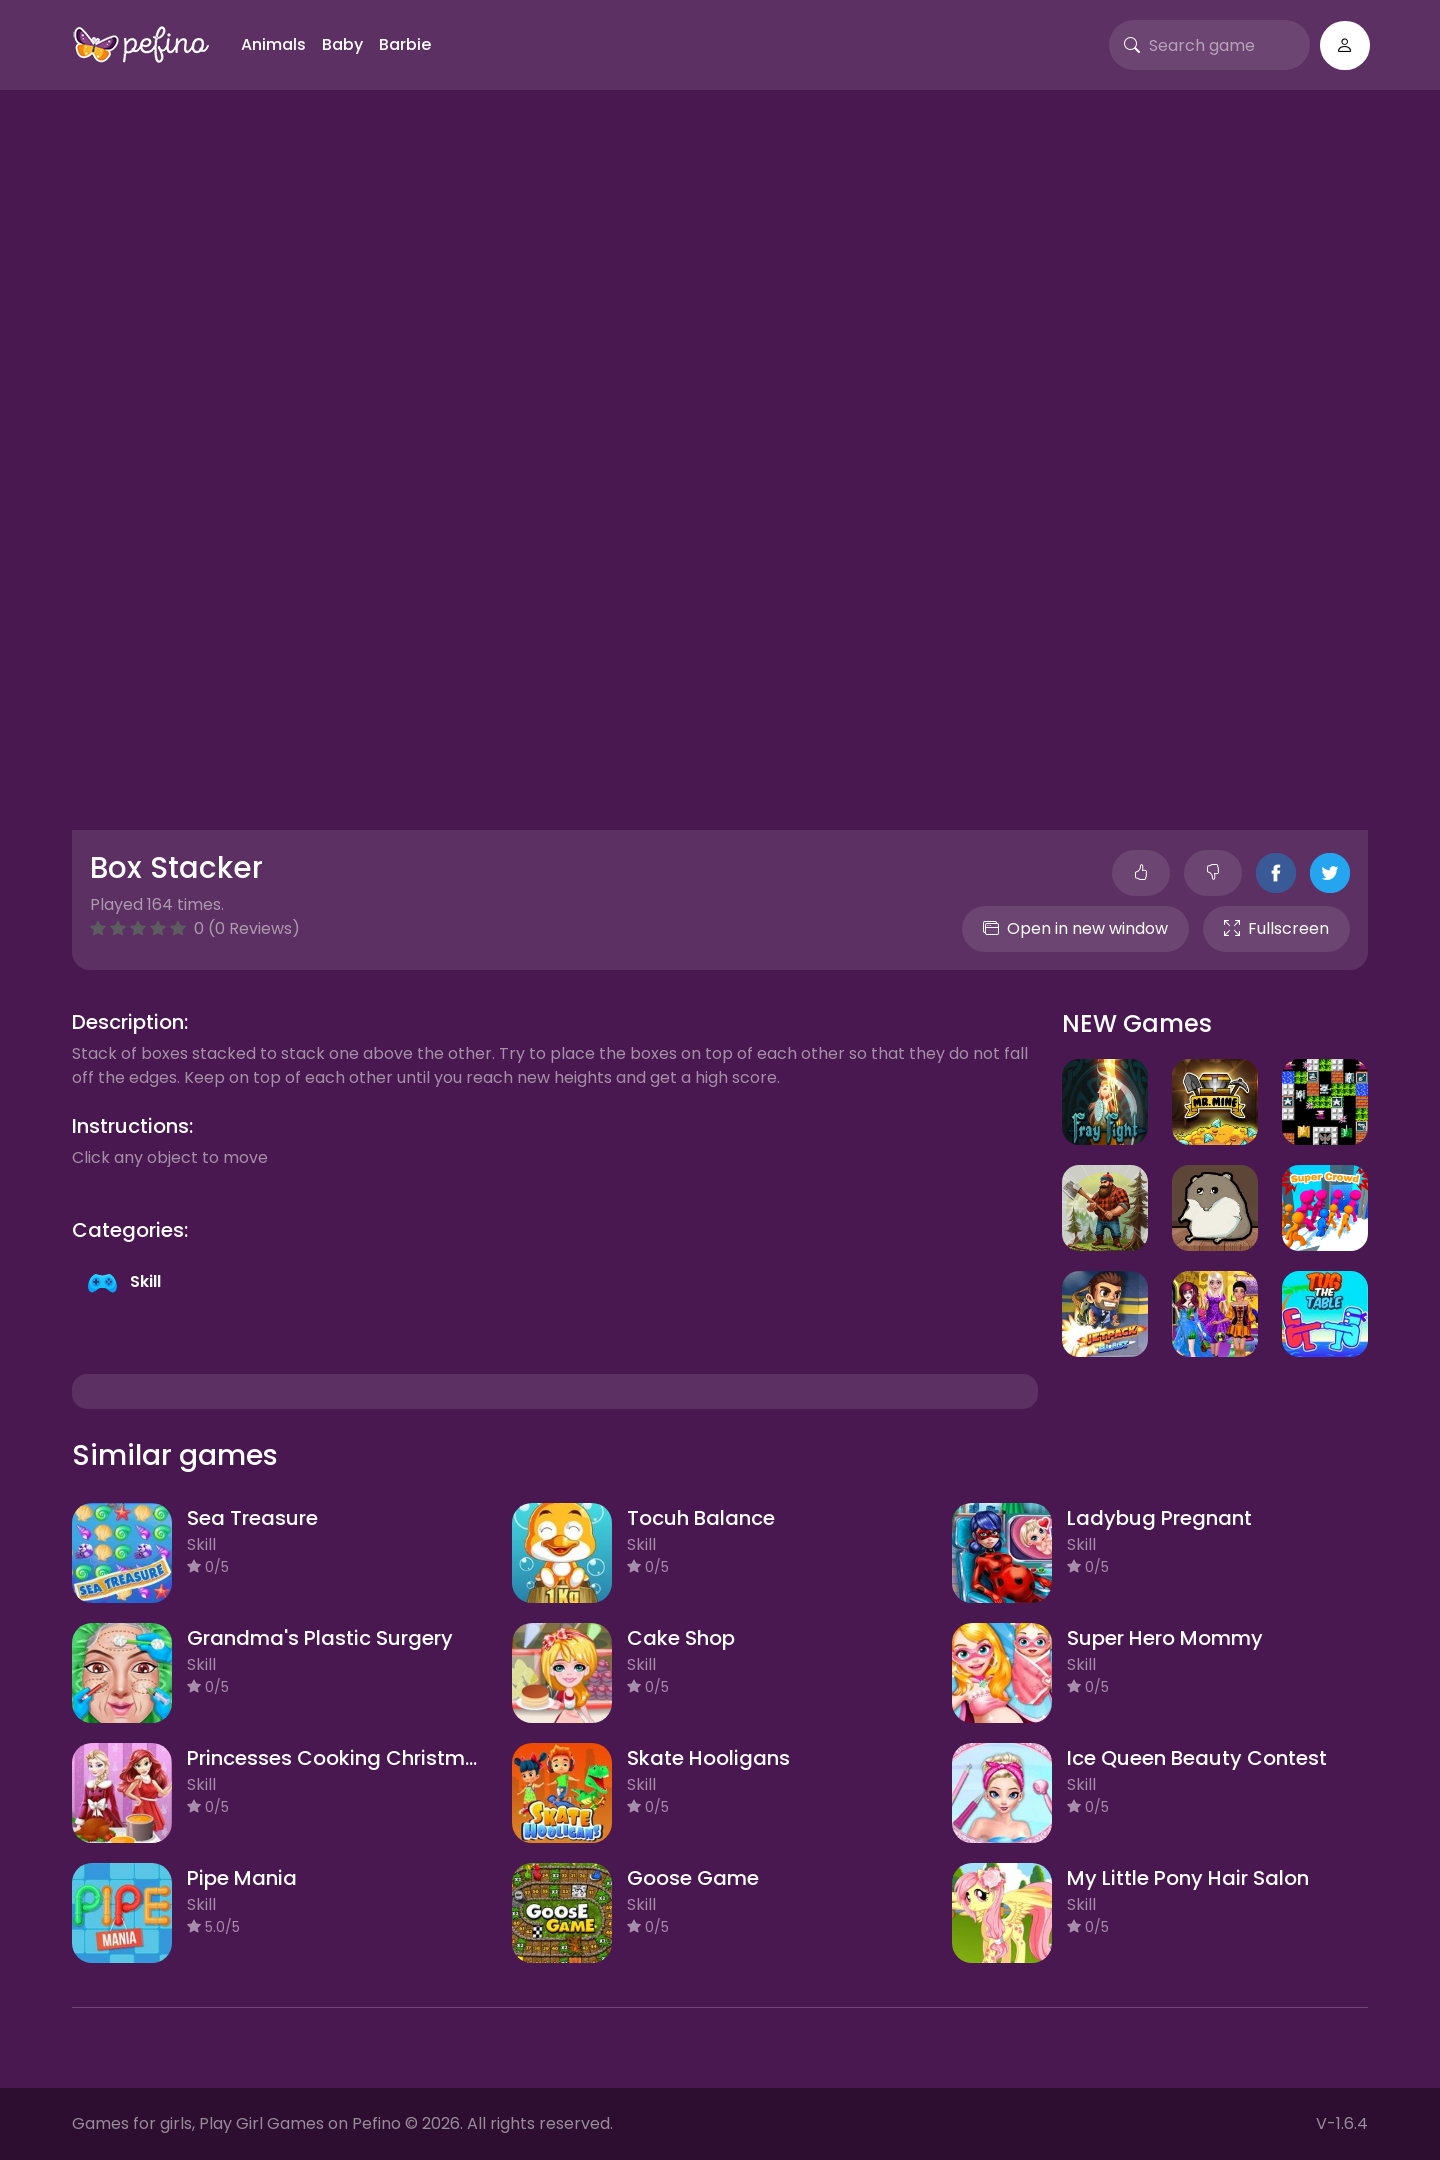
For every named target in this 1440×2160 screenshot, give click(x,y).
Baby (342, 44)
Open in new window (1075, 928)
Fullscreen (1276, 928)
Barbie (405, 44)
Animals (273, 44)
